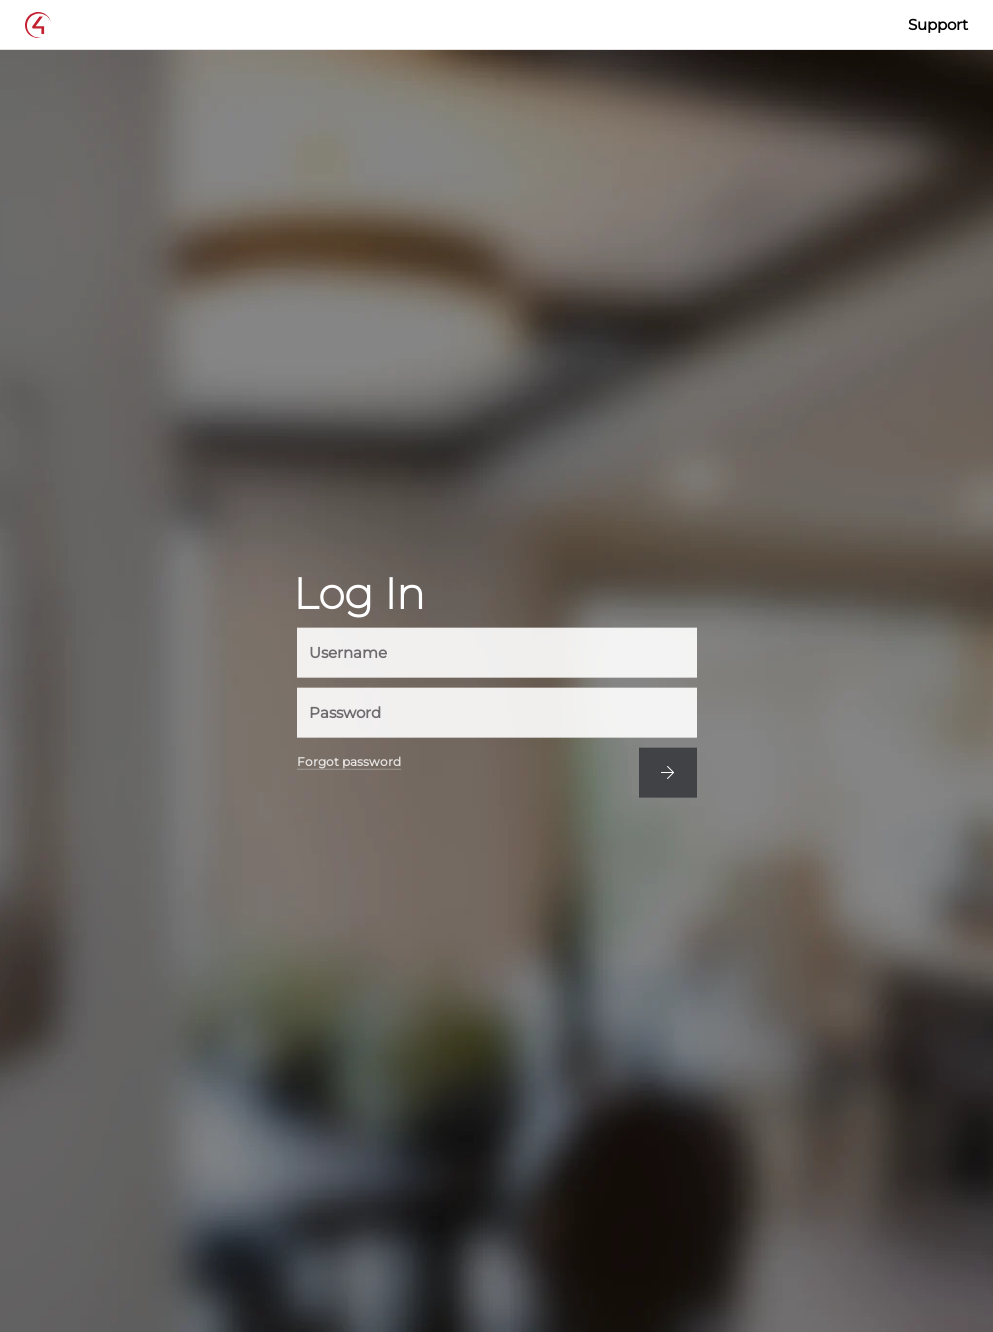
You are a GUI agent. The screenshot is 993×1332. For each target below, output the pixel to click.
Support (938, 24)
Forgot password (349, 761)
